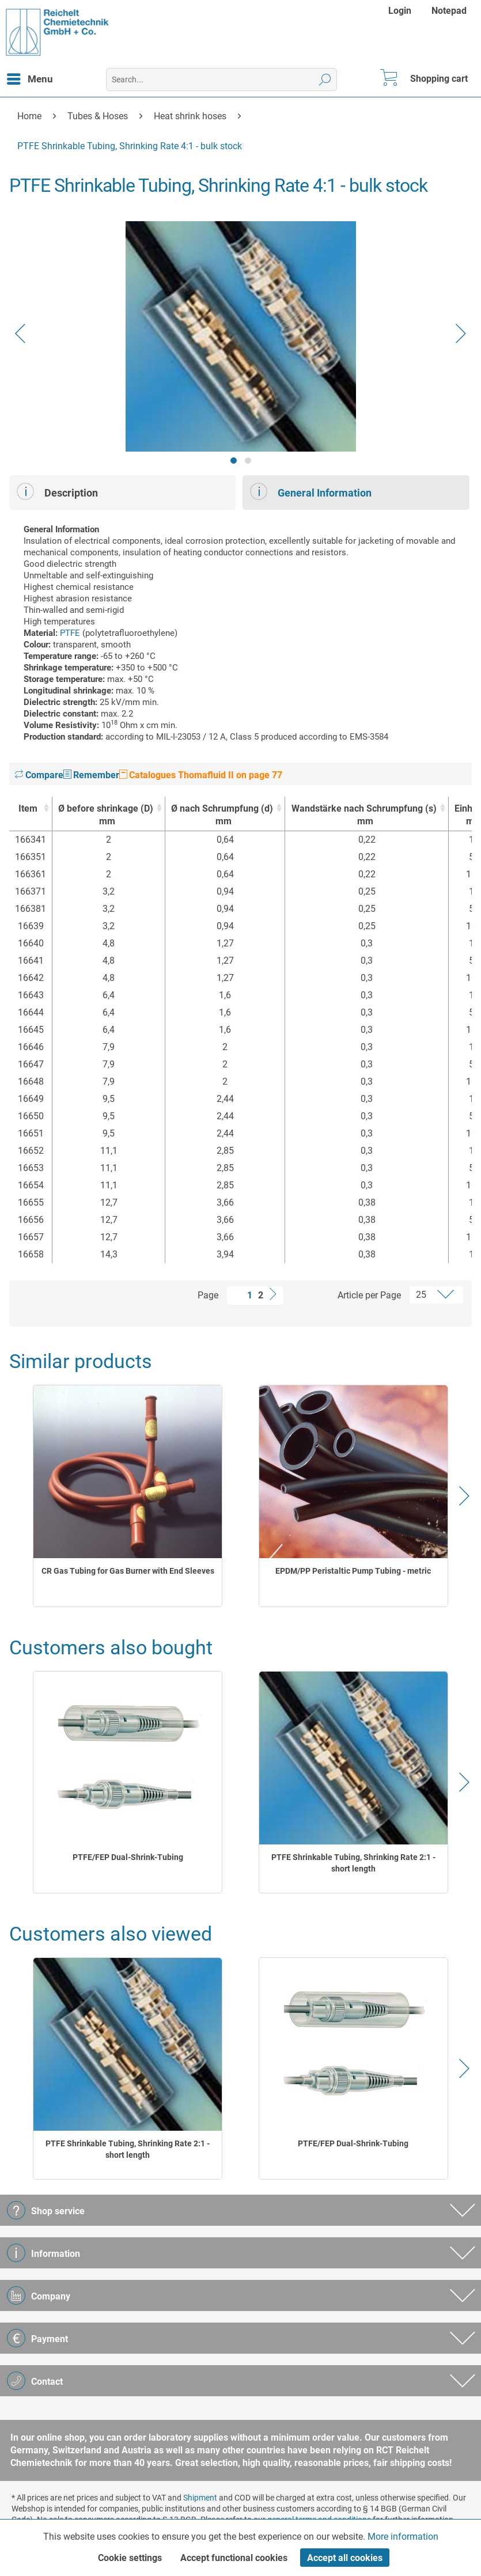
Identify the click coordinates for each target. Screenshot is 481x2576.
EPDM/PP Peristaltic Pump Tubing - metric (353, 1570)
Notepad (449, 10)
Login (399, 10)
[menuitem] (401, 10)
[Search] (325, 79)
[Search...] (221, 79)
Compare (39, 775)
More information (403, 2536)
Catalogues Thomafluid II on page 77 (200, 775)
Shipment (200, 2497)
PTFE (70, 633)
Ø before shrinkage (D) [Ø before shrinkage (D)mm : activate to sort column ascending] (105, 815)
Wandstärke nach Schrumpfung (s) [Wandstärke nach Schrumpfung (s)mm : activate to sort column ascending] (363, 815)
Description (57, 491)
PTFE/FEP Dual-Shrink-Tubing (128, 1857)
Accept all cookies (344, 2557)
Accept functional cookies (233, 2557)
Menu (30, 77)
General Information (311, 491)
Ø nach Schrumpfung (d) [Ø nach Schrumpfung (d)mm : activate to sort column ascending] (222, 815)
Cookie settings (130, 2557)
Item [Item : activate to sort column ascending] (27, 808)
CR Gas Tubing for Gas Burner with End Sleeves (127, 1570)
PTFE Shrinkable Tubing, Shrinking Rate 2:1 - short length (353, 1863)
